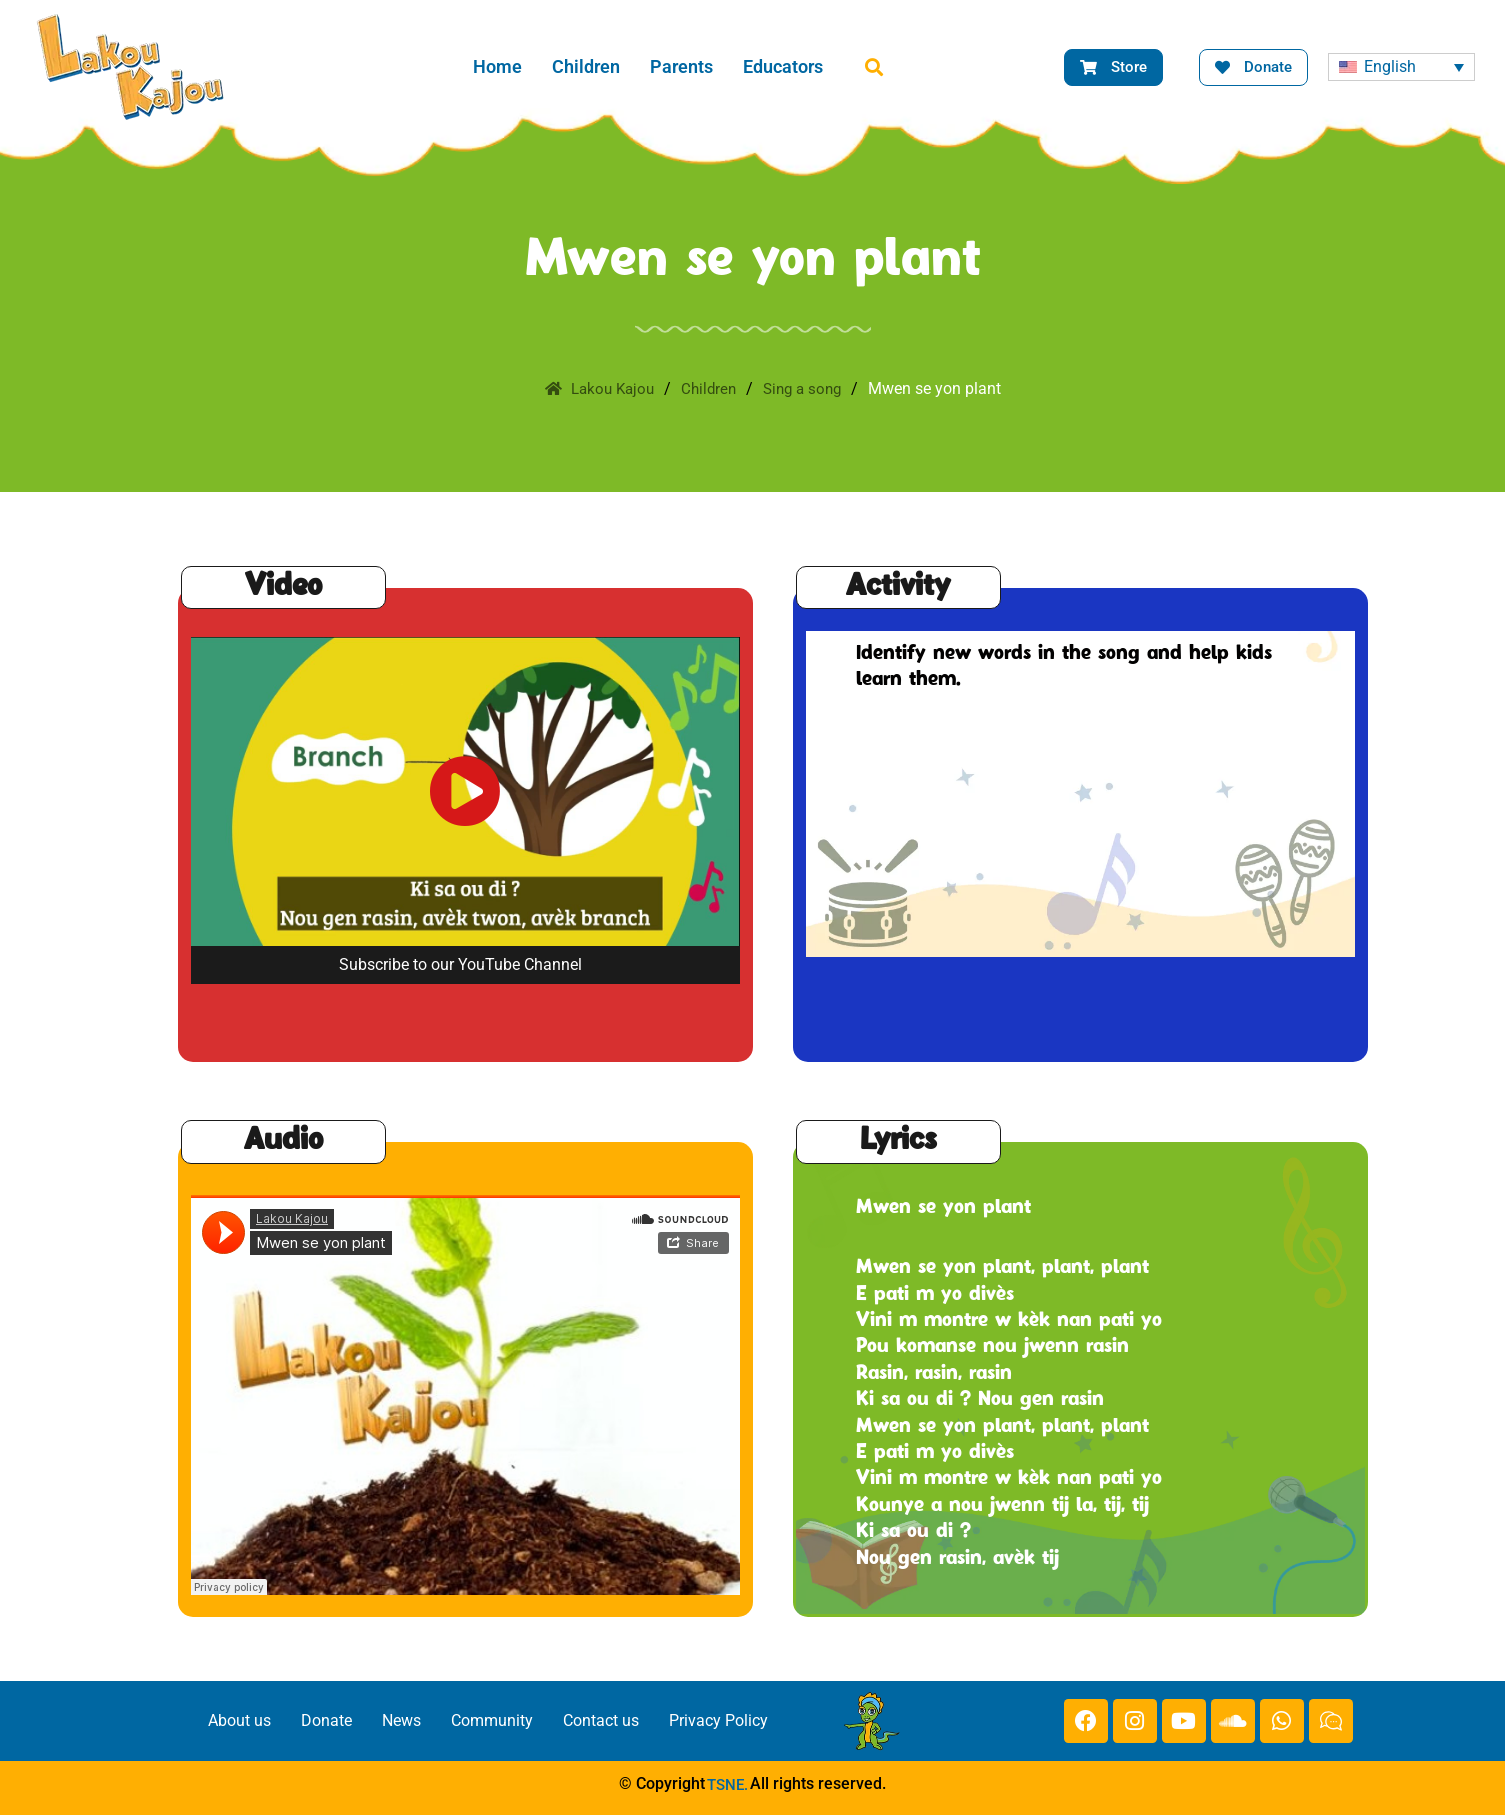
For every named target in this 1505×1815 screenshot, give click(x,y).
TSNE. (728, 1784)
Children (586, 66)
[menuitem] (1401, 67)
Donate (326, 1720)
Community (492, 1720)
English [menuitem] (1390, 66)
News (401, 1720)
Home (497, 66)
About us (239, 1720)
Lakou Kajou (595, 388)
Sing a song (807, 388)
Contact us (601, 1720)
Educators (783, 66)
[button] (874, 67)
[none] (1401, 67)
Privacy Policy (718, 1720)
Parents (681, 66)
